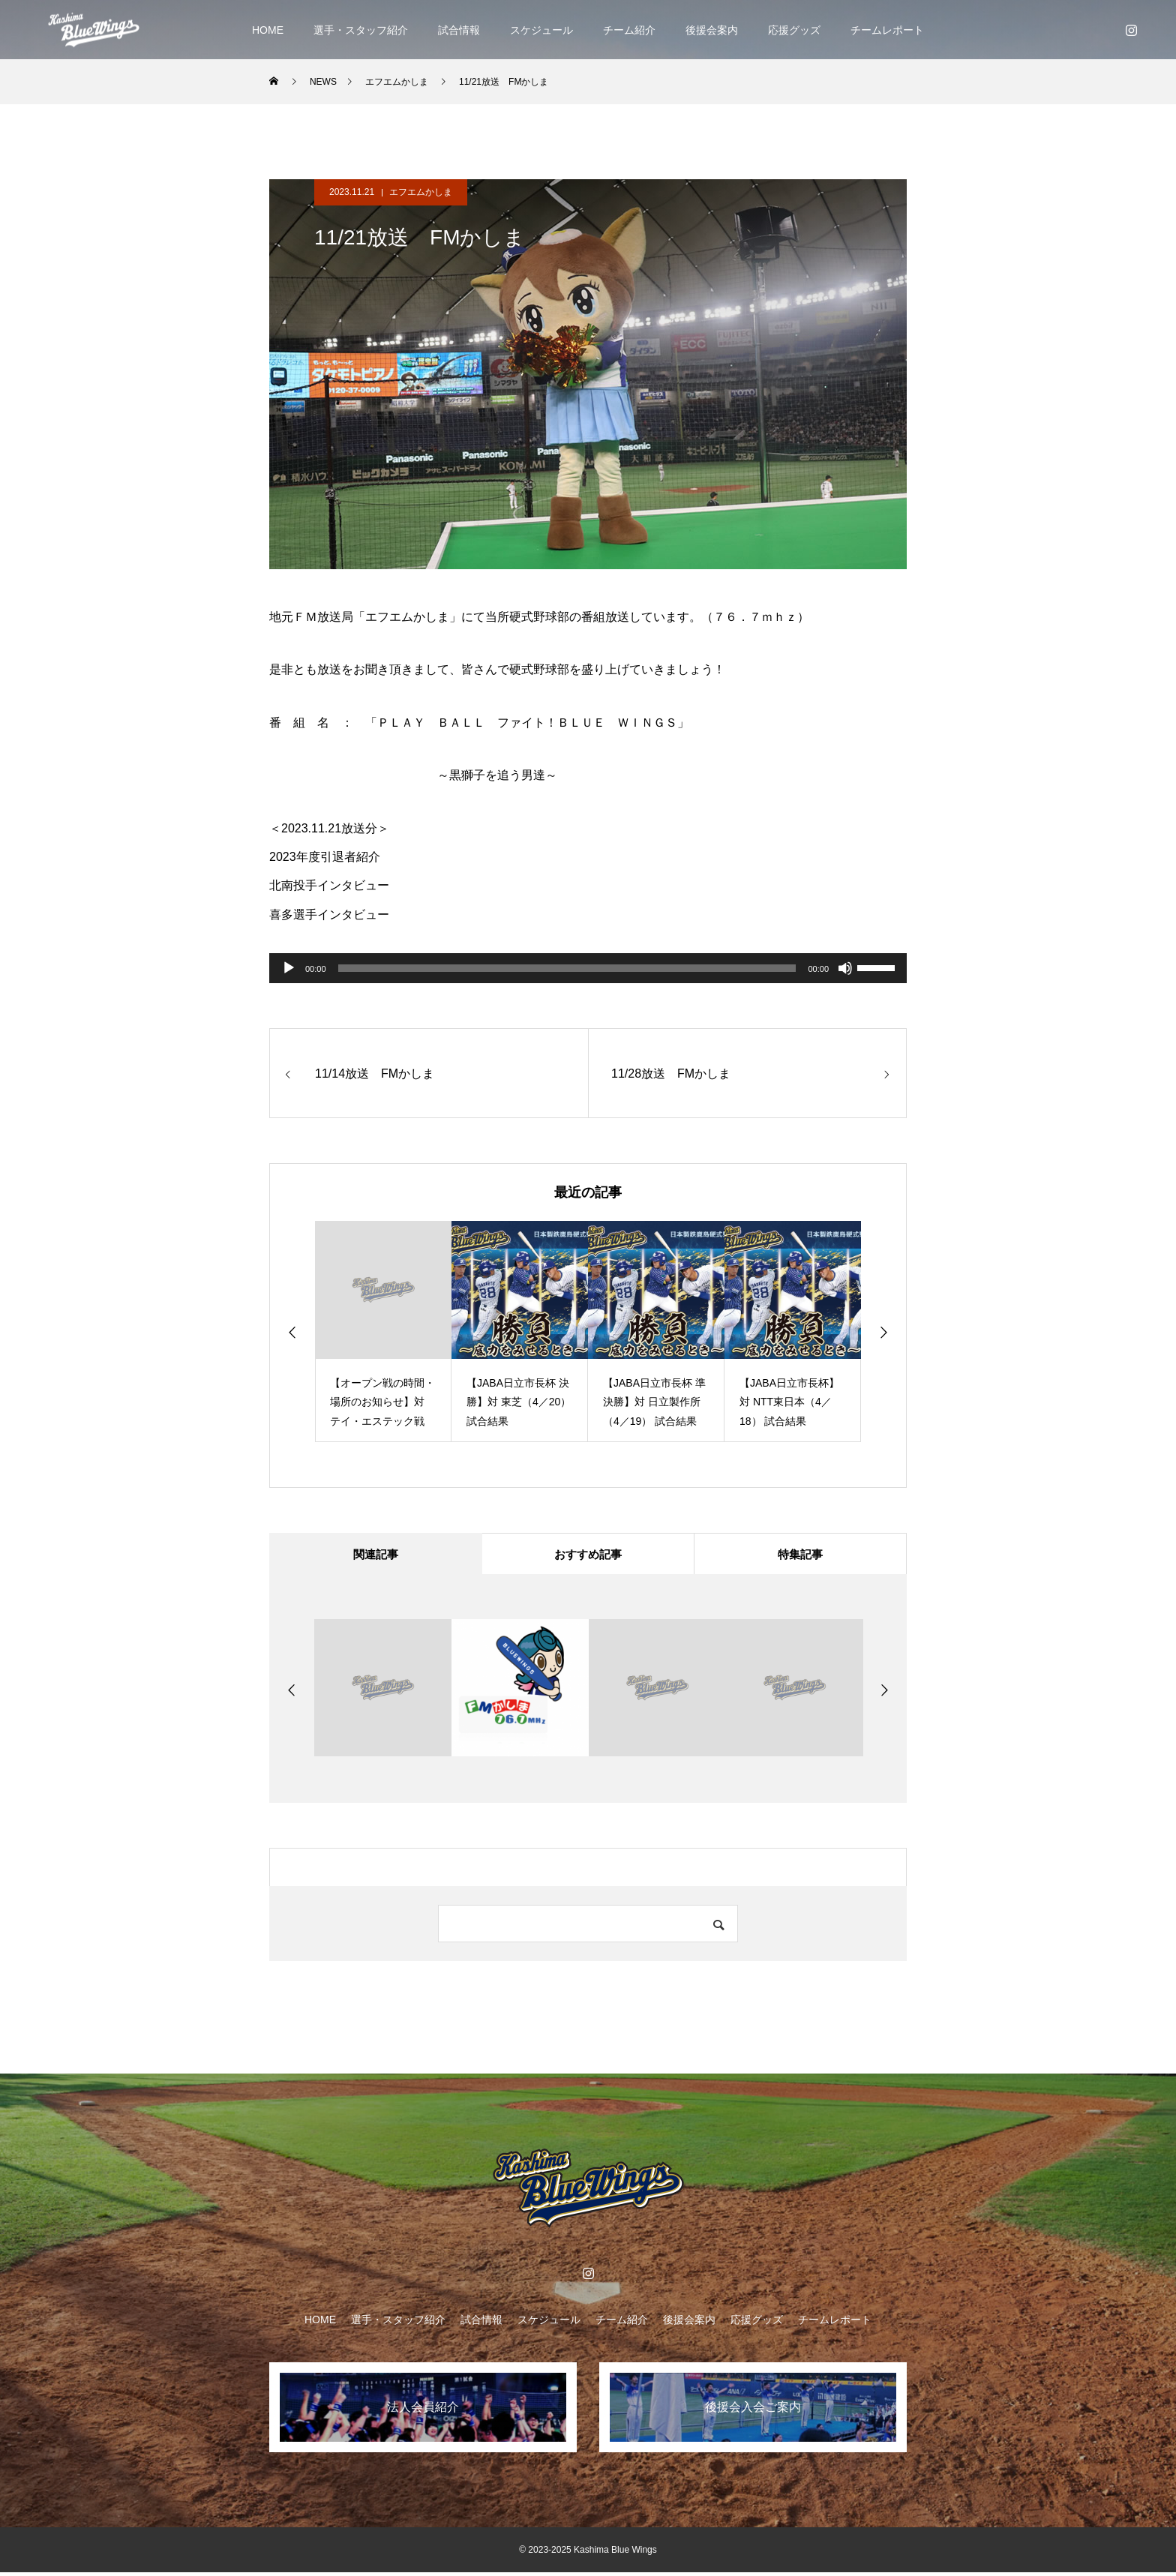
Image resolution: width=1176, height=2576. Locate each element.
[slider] (567, 968)
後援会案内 (712, 30)
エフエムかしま (420, 192)
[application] (588, 968)
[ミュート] (845, 968)
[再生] (288, 968)
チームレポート (887, 30)
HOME (268, 30)
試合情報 (459, 30)
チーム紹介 (629, 30)
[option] (383, 1331)
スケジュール (541, 30)
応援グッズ (794, 30)
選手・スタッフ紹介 (361, 30)
